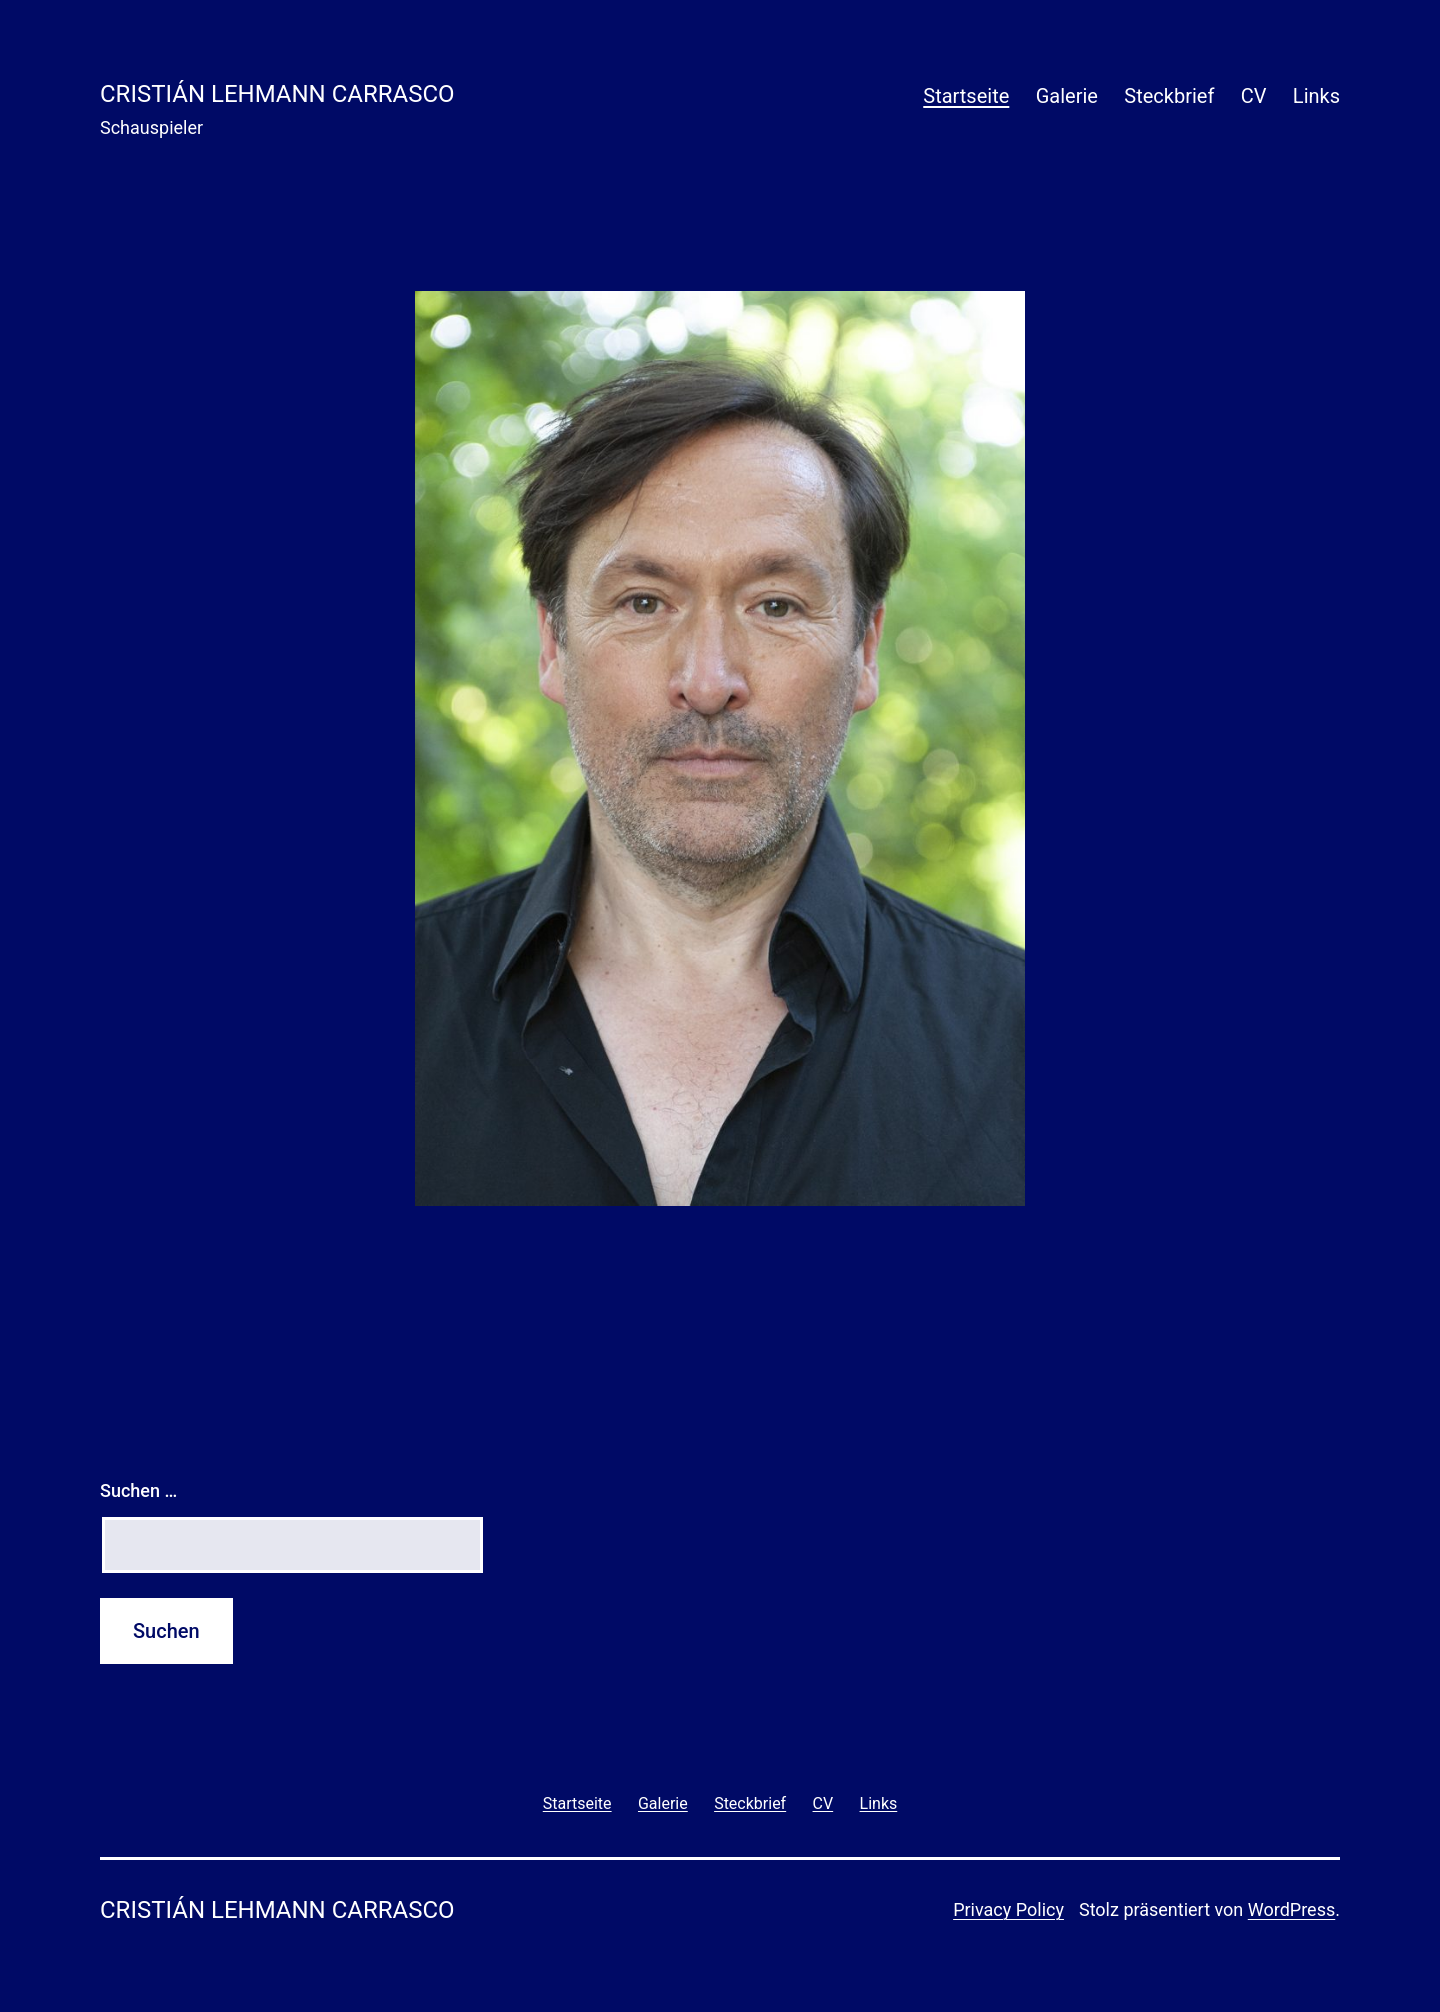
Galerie (1067, 96)
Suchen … (138, 1490)
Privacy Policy (1008, 1909)
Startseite (966, 96)
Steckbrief (1169, 96)
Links (1316, 96)
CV (1254, 96)
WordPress (1291, 1909)
